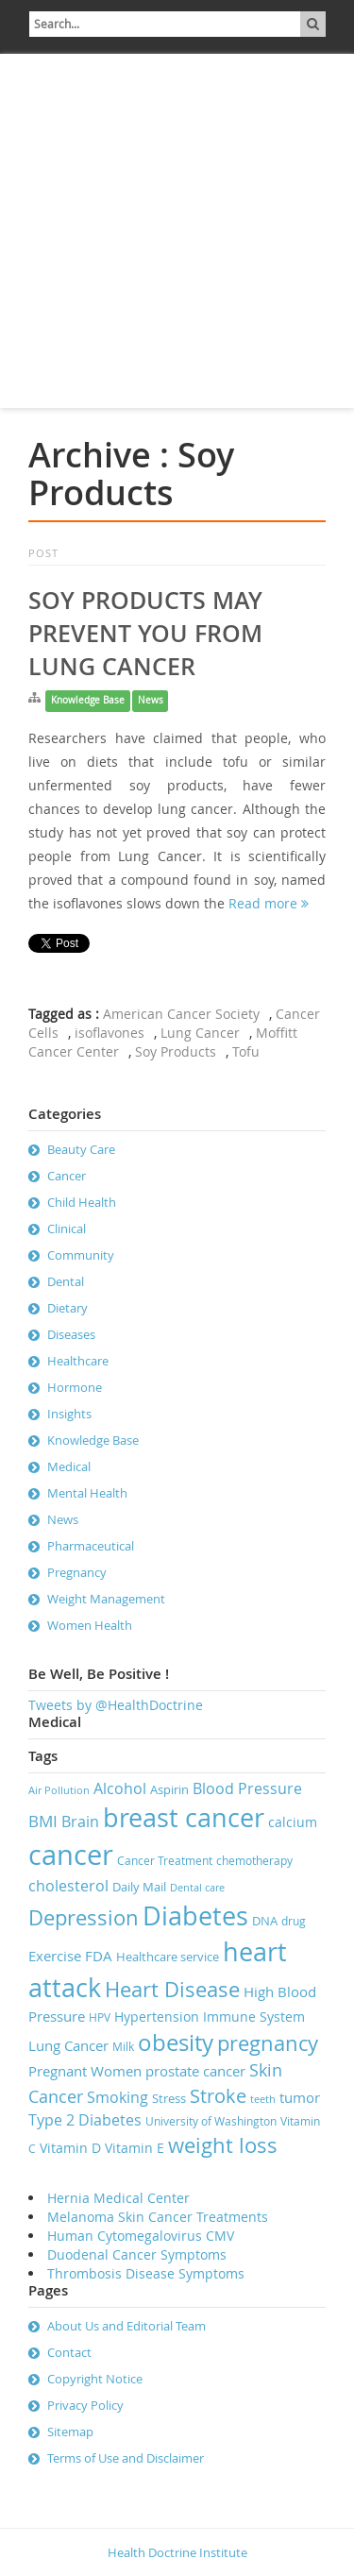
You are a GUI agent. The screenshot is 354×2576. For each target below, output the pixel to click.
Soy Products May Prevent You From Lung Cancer (145, 634)
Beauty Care (81, 1149)
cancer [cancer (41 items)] (70, 1854)
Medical (69, 1466)
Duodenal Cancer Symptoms (137, 2254)
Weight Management (106, 1598)
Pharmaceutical (90, 1545)
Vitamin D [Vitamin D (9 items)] (70, 2148)
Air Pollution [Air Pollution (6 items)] (59, 1790)
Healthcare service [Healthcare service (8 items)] (167, 1956)
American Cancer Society (181, 1014)
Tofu (246, 1051)
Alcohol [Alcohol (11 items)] (119, 1788)
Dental (65, 1281)
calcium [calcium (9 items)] (292, 1822)
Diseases (71, 1334)
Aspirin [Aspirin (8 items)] (169, 1789)
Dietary (67, 1307)
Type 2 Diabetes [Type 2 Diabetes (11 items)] (85, 2120)
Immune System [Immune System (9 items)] (254, 2016)
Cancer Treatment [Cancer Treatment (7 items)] (164, 1861)
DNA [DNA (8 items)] (265, 1920)
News (150, 700)
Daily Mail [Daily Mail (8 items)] (139, 1886)
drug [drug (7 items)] (293, 1921)
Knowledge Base (88, 700)
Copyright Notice (95, 2378)
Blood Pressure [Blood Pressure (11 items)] (247, 1788)
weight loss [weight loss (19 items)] (223, 2145)
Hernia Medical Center (118, 2198)
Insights (69, 1413)
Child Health (81, 1202)
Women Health (89, 1625)
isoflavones (109, 1033)
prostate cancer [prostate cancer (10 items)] (195, 2070)
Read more (268, 903)
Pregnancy (77, 1572)
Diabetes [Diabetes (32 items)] (195, 1916)
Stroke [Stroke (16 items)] (218, 2096)
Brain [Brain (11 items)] (80, 1821)
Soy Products (175, 1051)
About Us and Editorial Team (126, 2325)
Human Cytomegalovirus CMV (140, 2236)
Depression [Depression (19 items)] (83, 1917)
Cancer (66, 1175)
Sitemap (70, 2431)
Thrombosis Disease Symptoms (145, 2273)
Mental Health (87, 1492)
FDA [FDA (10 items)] (98, 1955)
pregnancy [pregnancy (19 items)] (267, 2043)
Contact (69, 2352)
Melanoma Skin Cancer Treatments (157, 2217)
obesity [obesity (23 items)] (175, 2042)
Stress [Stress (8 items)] (169, 2098)
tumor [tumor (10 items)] (299, 2097)
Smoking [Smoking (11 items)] (117, 2097)
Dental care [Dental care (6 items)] (197, 1887)
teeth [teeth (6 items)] (263, 2099)
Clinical (66, 1228)
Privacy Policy (85, 2405)
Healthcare (78, 1360)
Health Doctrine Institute (177, 2552)
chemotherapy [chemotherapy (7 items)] (254, 1861)
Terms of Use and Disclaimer (125, 2457)
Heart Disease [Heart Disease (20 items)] (172, 1989)
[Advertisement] (177, 231)
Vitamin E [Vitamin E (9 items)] (134, 2148)
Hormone (74, 1387)
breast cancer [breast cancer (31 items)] (183, 1818)
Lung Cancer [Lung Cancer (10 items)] (68, 2045)
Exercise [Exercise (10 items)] (54, 1955)
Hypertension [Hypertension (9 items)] (156, 2016)
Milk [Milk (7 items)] (123, 2047)
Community (80, 1254)
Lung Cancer (200, 1033)
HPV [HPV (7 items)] (99, 2017)
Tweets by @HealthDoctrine (115, 1705)
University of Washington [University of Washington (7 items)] (211, 2121)
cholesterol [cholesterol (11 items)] (68, 1885)
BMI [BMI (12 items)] (43, 1821)
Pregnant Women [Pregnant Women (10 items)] (85, 2070)
